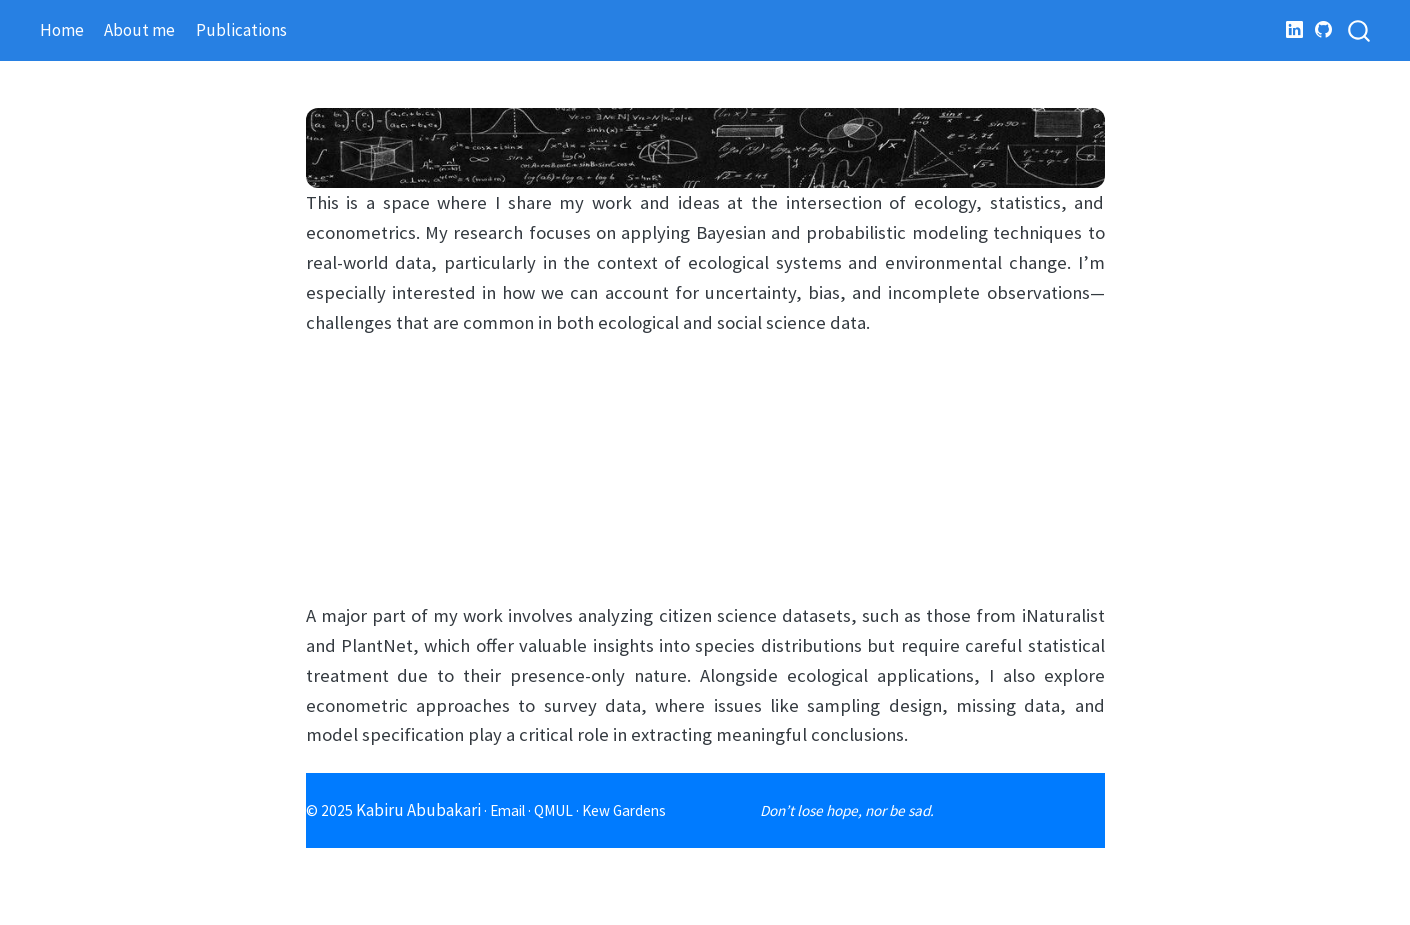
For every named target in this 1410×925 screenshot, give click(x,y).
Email (507, 810)
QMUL (553, 810)
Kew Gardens (624, 810)
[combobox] (1360, 30)
